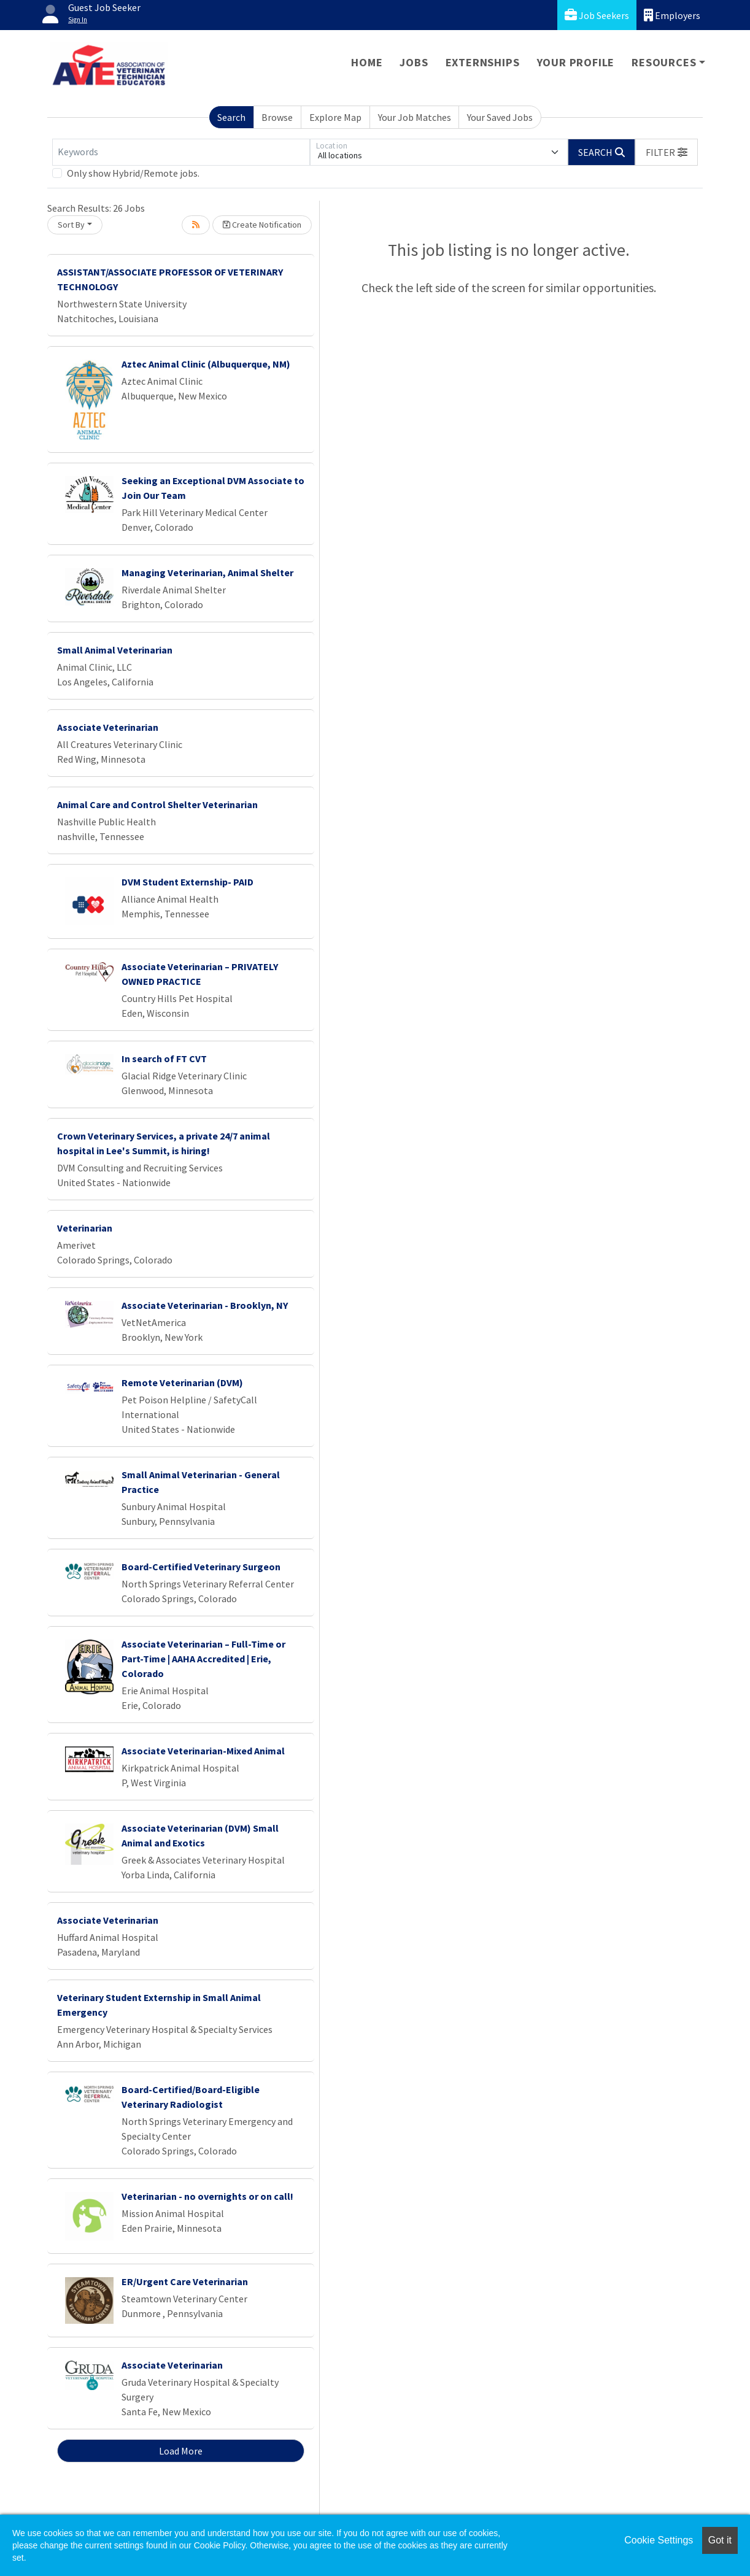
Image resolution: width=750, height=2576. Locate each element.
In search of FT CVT (164, 1058)
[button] (666, 152)
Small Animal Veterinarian (114, 650)
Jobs (414, 62)
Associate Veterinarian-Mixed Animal (203, 1751)
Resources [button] (664, 62)
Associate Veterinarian (107, 727)
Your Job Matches (414, 117)
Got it (720, 2540)
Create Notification (262, 224)
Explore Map (335, 117)
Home (366, 62)
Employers (672, 15)
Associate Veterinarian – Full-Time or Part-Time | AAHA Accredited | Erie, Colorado (203, 1658)
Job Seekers (597, 15)
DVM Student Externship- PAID (187, 882)
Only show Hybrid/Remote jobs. (133, 173)
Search (231, 117)
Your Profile (576, 62)
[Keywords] (181, 152)
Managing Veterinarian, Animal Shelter (207, 572)
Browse (277, 117)
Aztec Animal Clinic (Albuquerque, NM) (206, 364)
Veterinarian (84, 1228)
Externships (483, 62)
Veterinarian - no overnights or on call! (207, 2196)
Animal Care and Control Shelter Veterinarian (157, 804)
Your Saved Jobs (500, 117)
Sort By (71, 224)
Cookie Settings (658, 2540)
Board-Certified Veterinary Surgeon (201, 1566)
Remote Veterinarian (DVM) (182, 1382)
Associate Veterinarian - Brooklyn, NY (205, 1305)
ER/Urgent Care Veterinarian (185, 2281)
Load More (181, 2451)
